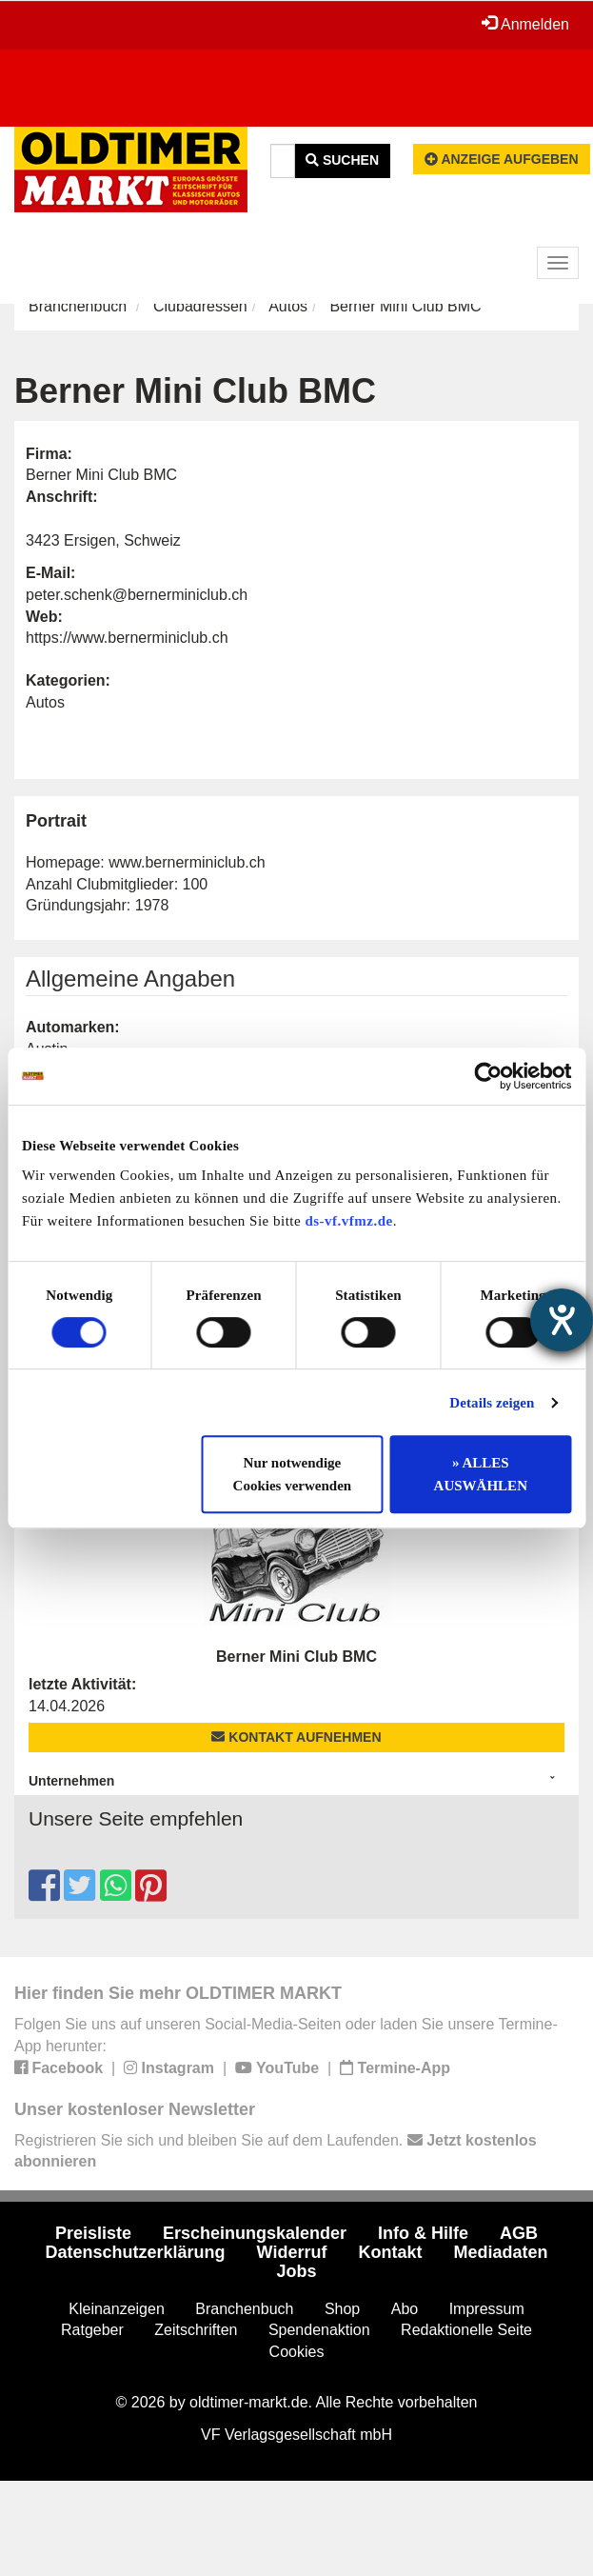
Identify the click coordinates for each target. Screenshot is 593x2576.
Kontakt (390, 2252)
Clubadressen (200, 306)
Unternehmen (71, 1780)
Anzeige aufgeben (502, 159)
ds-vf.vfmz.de (348, 1220)
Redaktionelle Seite (466, 2330)
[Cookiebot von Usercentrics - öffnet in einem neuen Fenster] (488, 1076)
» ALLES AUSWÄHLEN (480, 1474)
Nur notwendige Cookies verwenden (292, 1474)
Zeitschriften (195, 2330)
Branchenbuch (78, 306)
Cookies (297, 2352)
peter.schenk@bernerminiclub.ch (136, 595)
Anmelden (525, 23)
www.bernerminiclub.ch (187, 862)
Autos (287, 306)
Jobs (296, 2271)
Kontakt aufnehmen (296, 1737)
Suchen (342, 160)
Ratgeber (92, 2330)
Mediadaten (500, 2252)
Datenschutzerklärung (136, 2252)
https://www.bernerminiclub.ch (127, 637)
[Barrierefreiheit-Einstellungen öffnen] (561, 1319)
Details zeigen (491, 1402)
